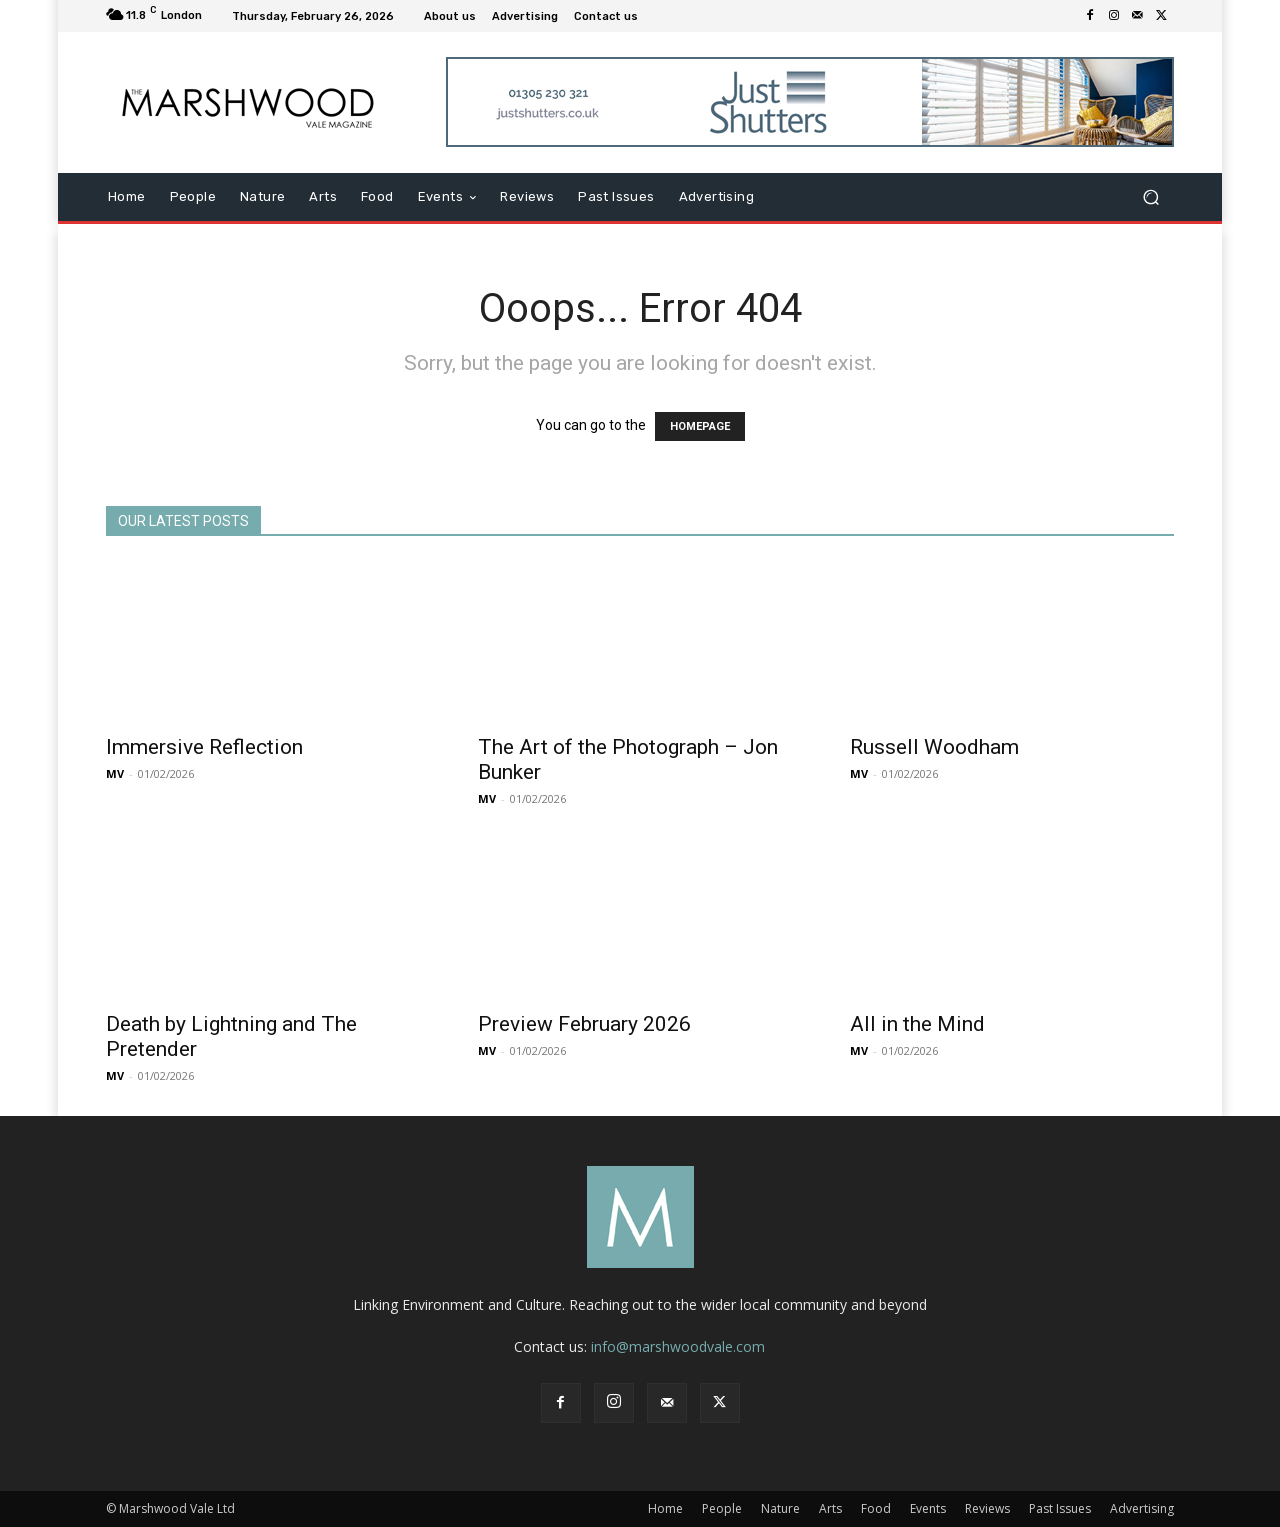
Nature (780, 1508)
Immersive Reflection (204, 747)
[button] (1150, 197)
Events (928, 1508)
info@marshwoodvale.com (678, 1346)
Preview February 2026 (584, 1024)
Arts (830, 1508)
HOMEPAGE (700, 426)
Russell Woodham (934, 747)
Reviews (987, 1508)
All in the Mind (917, 1024)
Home (665, 1508)
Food (876, 1508)
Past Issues (1060, 1508)
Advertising (1142, 1508)
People (722, 1508)
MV (115, 773)
